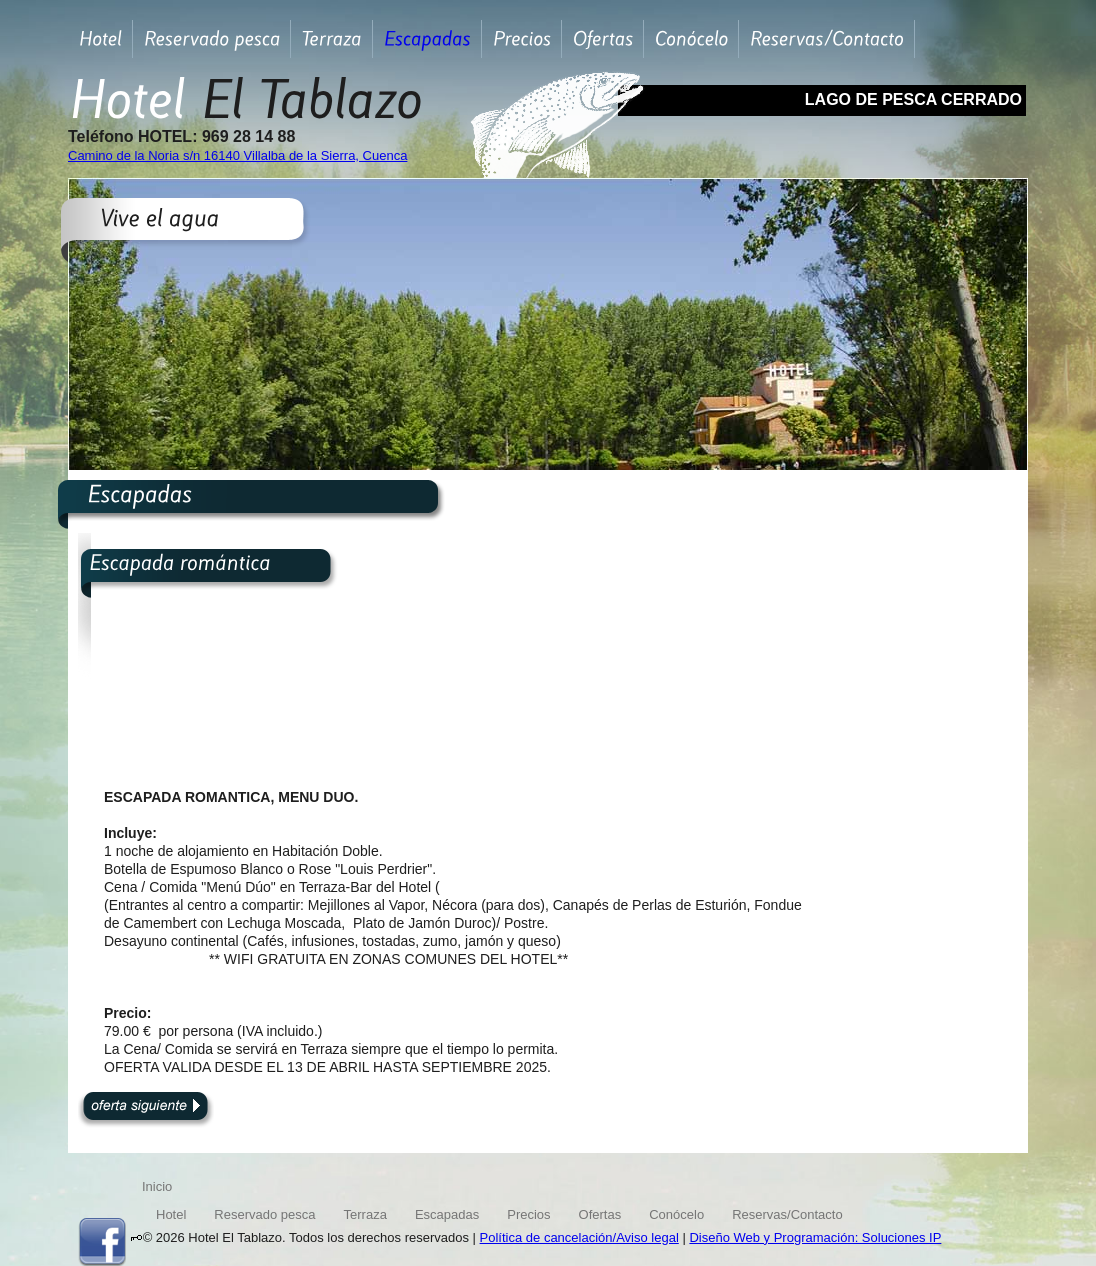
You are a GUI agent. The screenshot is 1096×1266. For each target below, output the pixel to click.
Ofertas (600, 1214)
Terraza (365, 1214)
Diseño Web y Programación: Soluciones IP (815, 1237)
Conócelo (676, 1214)
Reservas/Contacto (787, 1214)
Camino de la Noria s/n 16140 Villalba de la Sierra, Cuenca (237, 155)
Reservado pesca (264, 1214)
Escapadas (447, 1214)
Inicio (157, 1186)
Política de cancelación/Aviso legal (579, 1237)
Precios (528, 1214)
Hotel (171, 1214)
